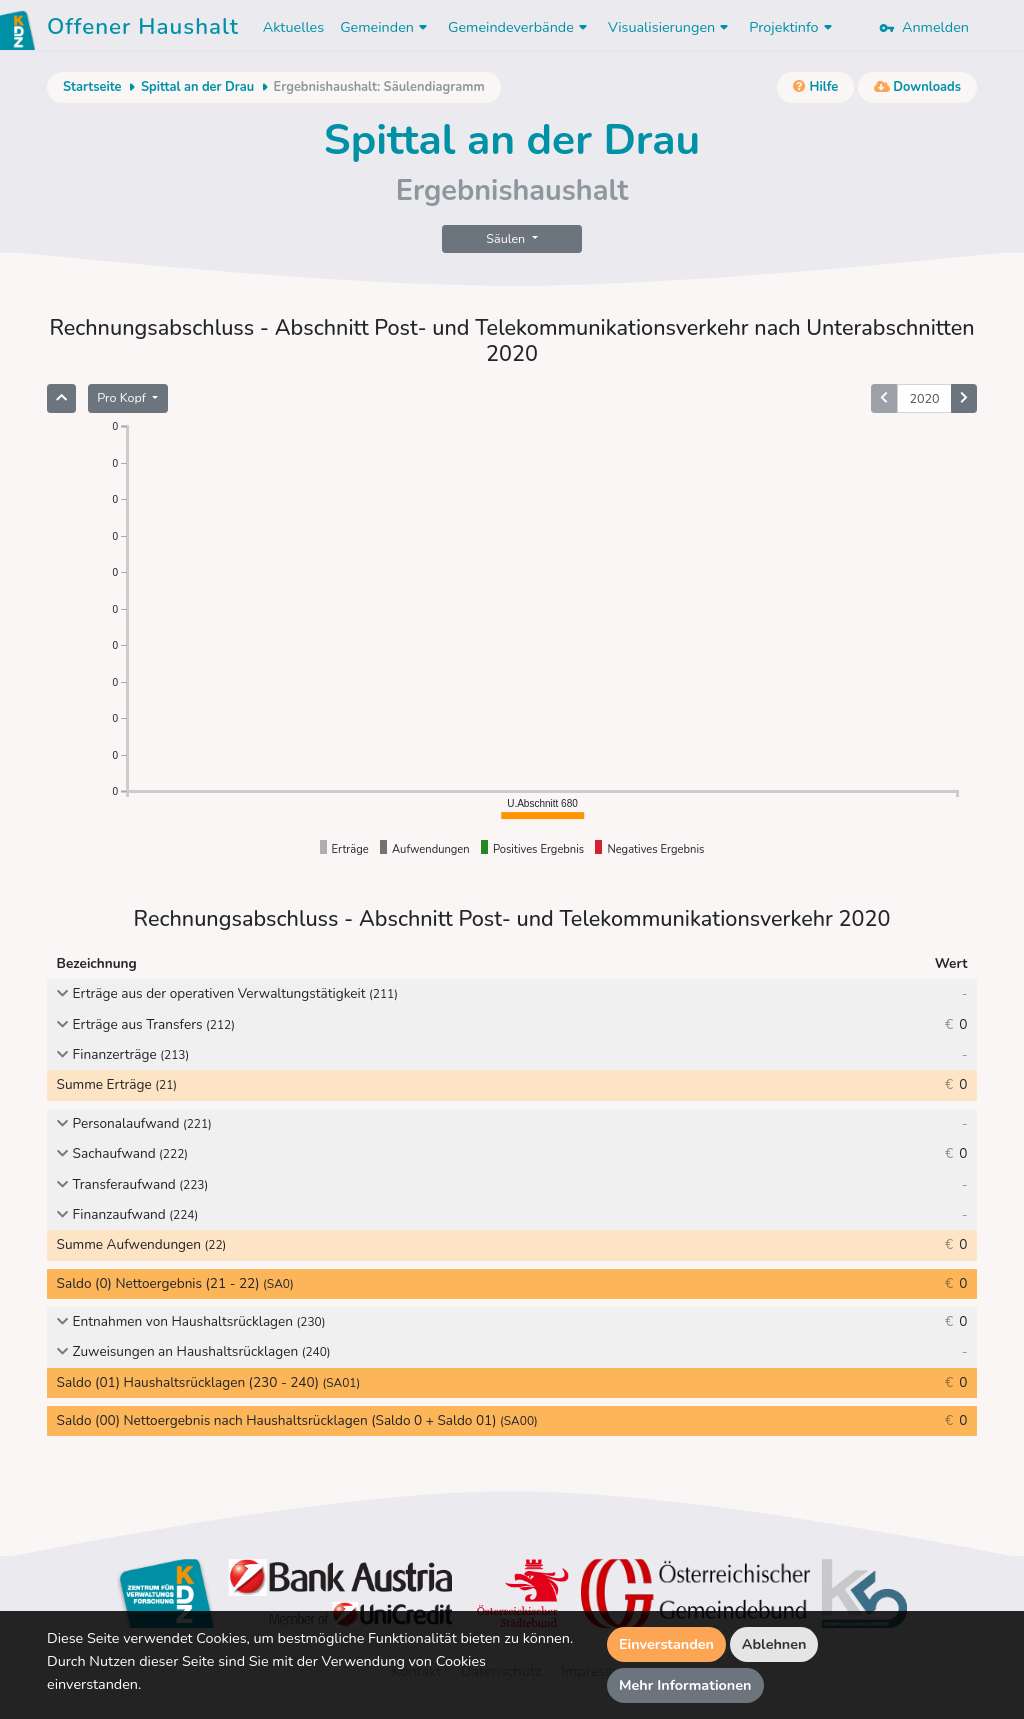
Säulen (507, 238)
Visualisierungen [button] (670, 27)
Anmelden (924, 27)
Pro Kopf (123, 397)
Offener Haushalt (143, 30)
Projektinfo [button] (792, 27)
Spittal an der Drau (197, 87)
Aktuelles (293, 27)
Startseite (92, 87)
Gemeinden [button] (386, 27)
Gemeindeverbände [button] (520, 27)
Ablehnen (774, 1644)
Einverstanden (666, 1644)
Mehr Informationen (685, 1685)
